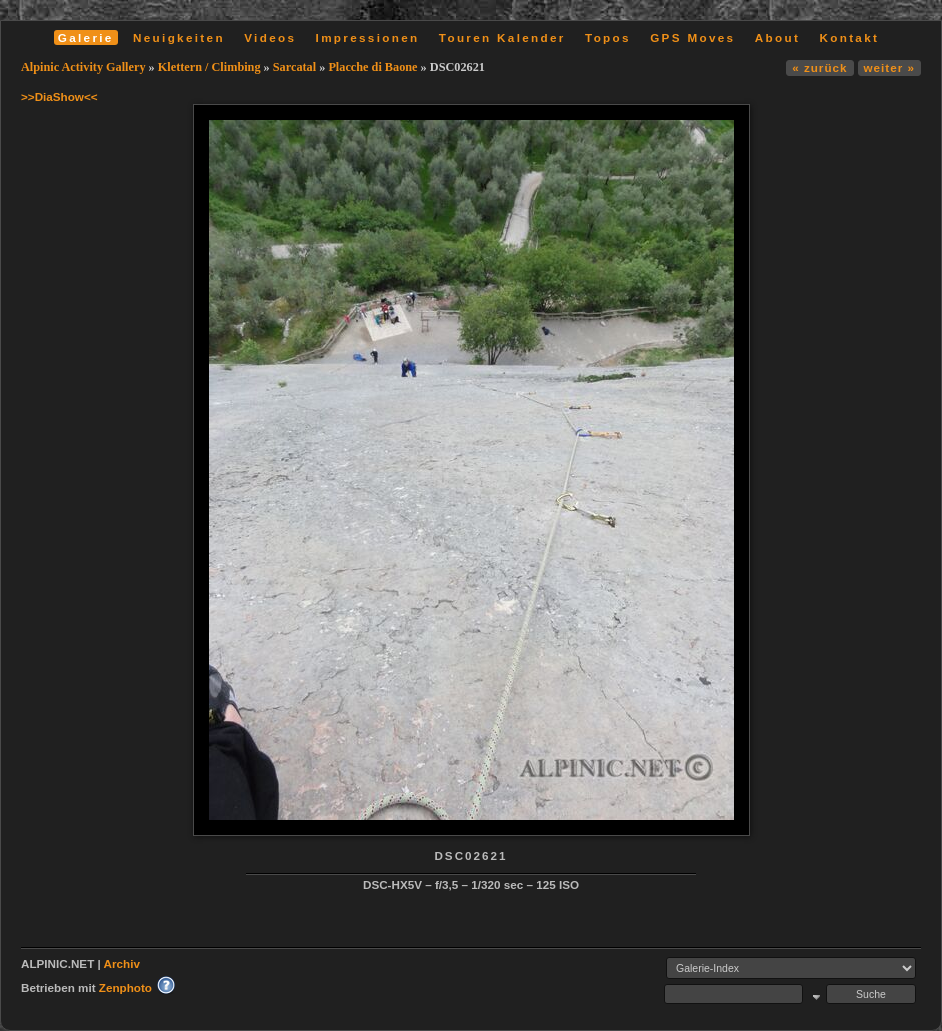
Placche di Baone (372, 67)
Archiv (122, 963)
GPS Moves (692, 37)
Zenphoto (125, 987)
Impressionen (368, 37)
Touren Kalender (502, 37)
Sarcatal (294, 67)
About (777, 37)
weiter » (889, 67)
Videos (270, 37)
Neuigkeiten (179, 37)
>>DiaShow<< (59, 96)
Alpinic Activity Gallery (83, 67)
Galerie (86, 37)
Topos (608, 37)
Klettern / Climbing (209, 67)
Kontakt (849, 37)
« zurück (819, 67)
